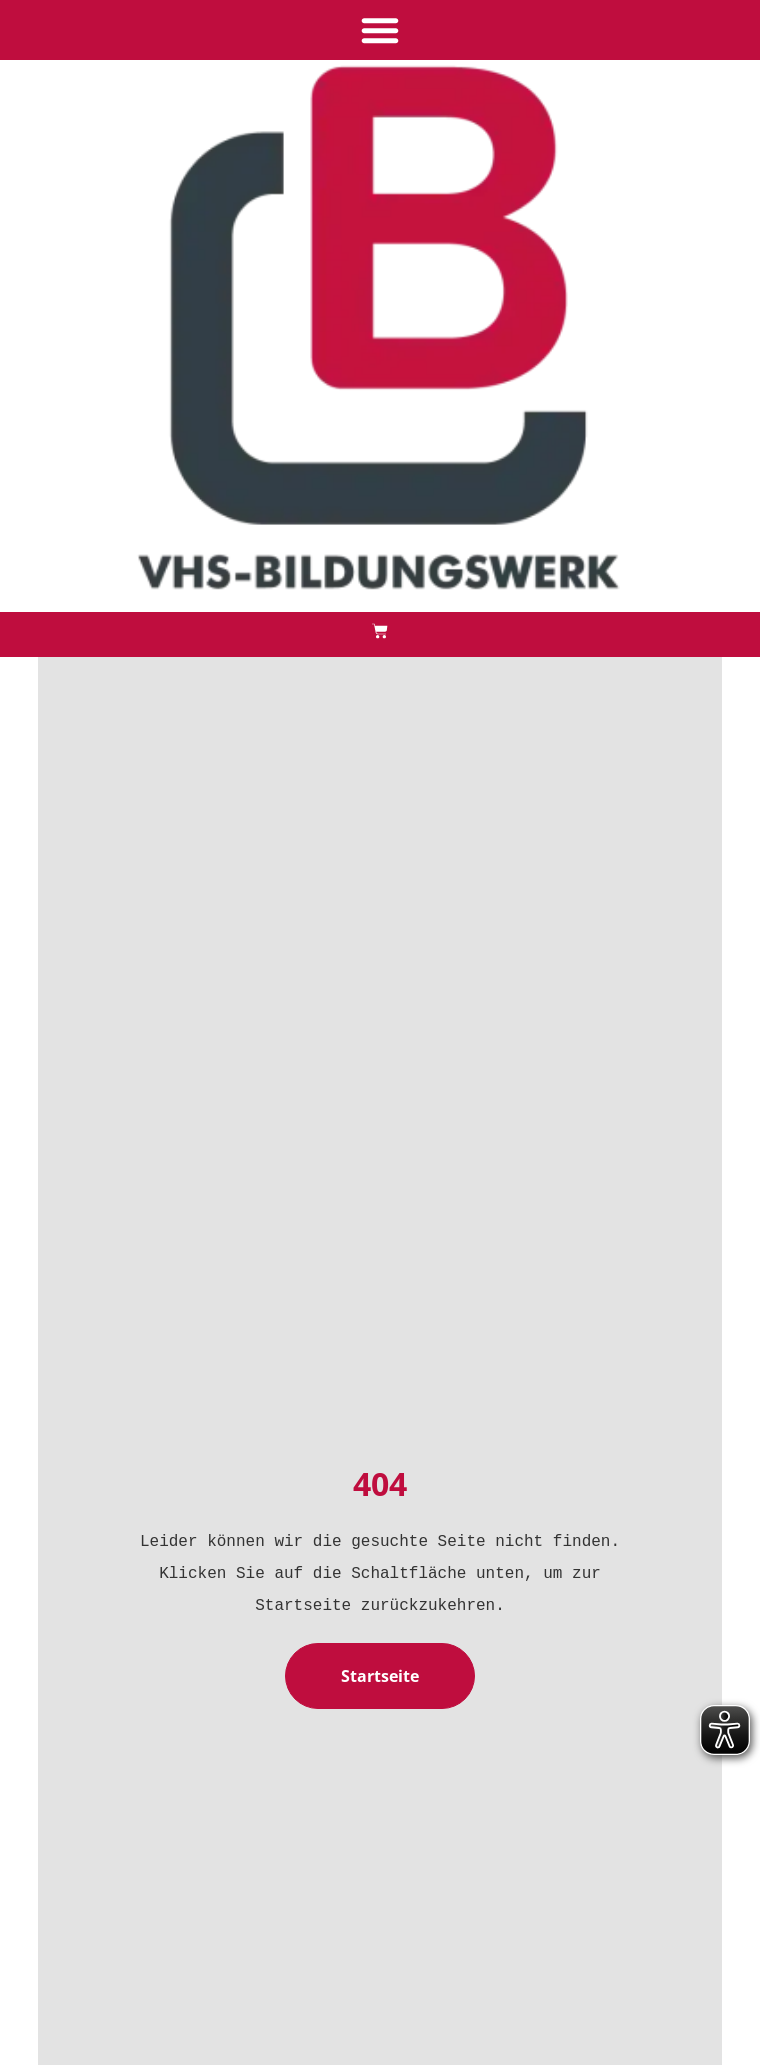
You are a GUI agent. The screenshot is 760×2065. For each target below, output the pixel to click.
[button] (380, 30)
